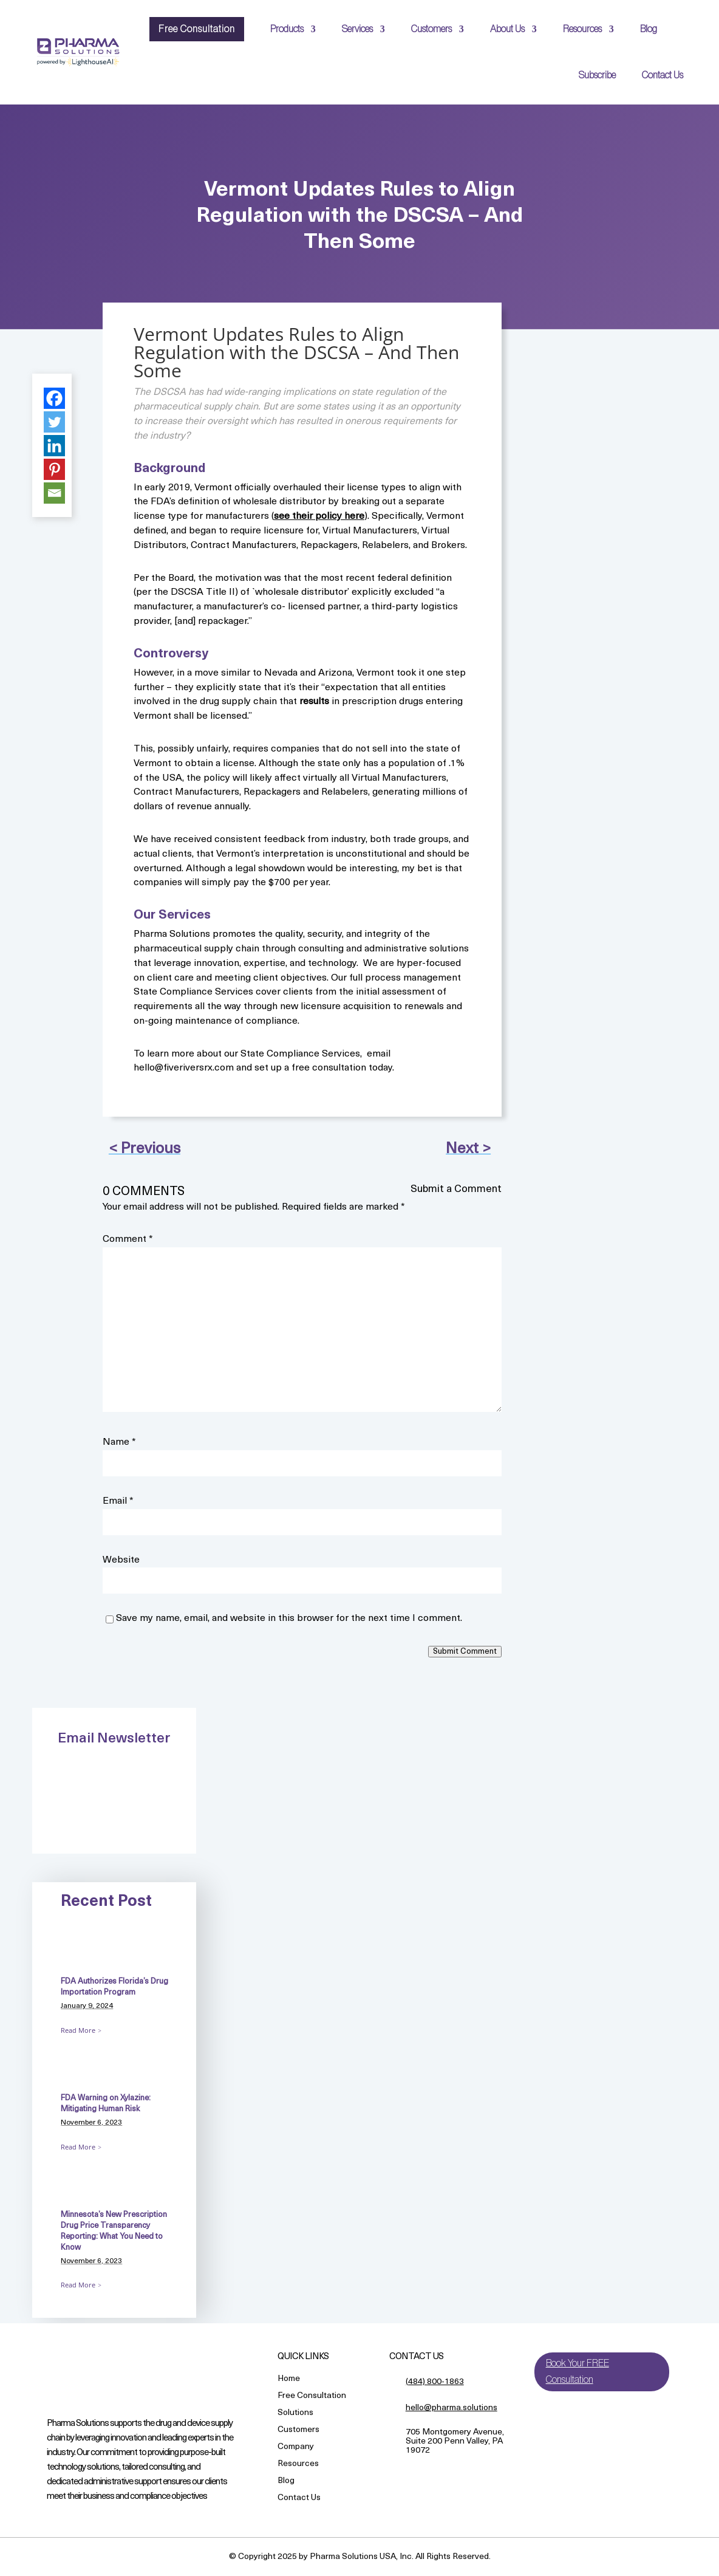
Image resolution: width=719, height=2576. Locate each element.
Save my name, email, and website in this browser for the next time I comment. (289, 1618)
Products (287, 29)
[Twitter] (54, 422)
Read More (78, 2030)
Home (289, 2379)
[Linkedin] (54, 445)
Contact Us (662, 75)
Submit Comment (465, 1652)
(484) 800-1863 (435, 2381)
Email (118, 1501)
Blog (648, 29)
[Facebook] (54, 398)
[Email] (54, 493)
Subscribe (597, 75)
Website (121, 1560)
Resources (582, 29)
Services (357, 29)
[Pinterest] (54, 469)
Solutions (295, 2413)
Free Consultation (196, 29)
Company (296, 2447)
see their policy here (319, 516)
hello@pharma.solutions (451, 2408)
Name (119, 1442)
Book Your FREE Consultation (577, 2371)
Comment (128, 1239)
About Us (507, 29)
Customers (431, 29)
